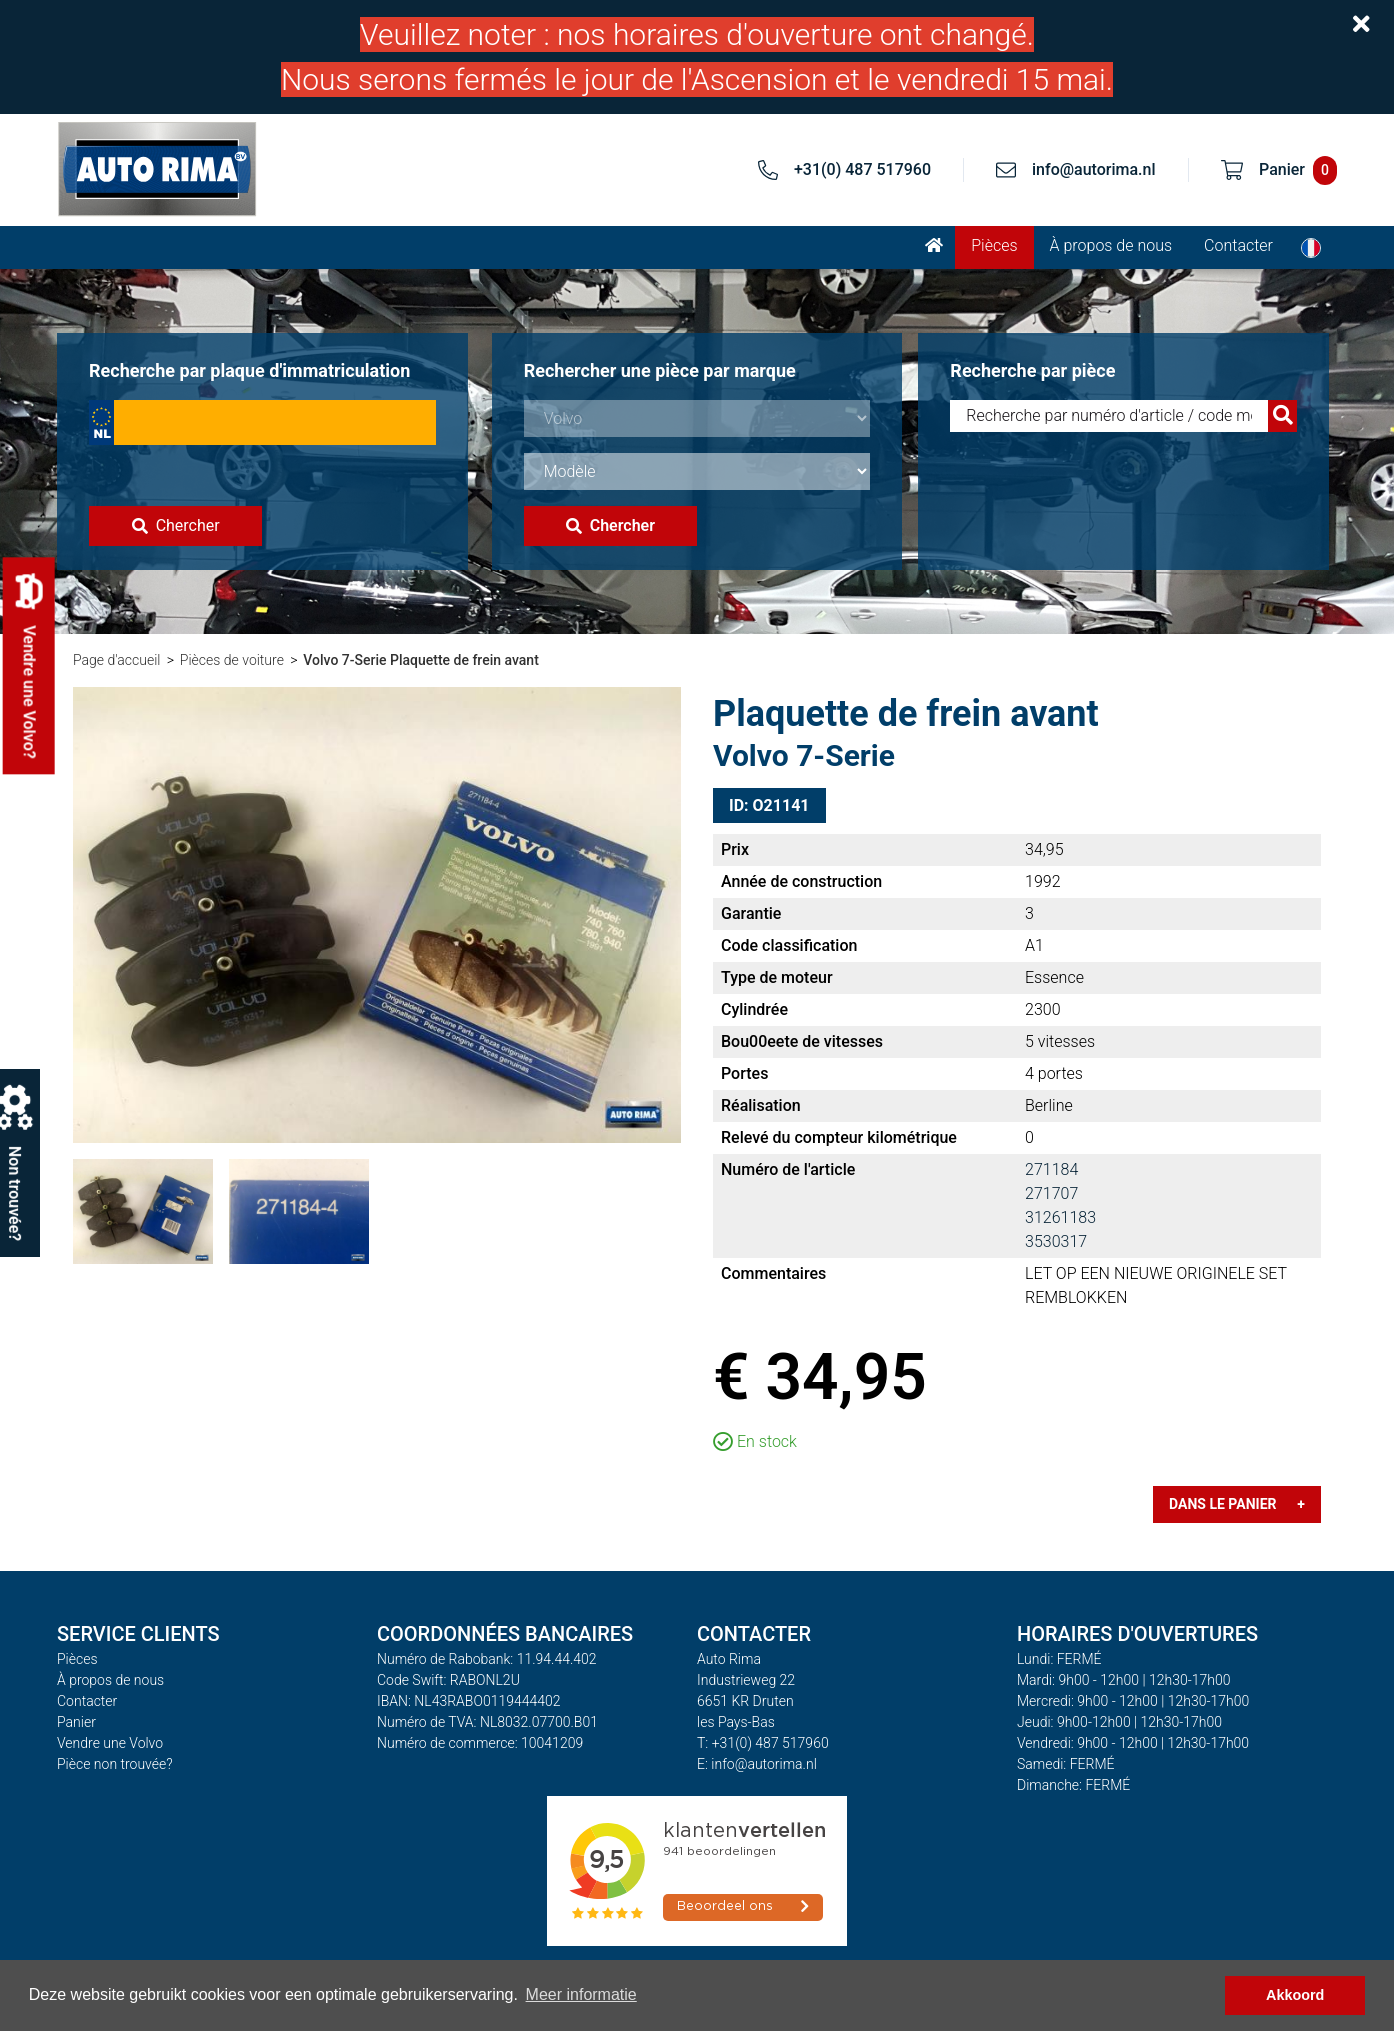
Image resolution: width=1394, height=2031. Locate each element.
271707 (1051, 1193)
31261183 (1060, 1217)
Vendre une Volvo (110, 1743)
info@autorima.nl (1094, 169)
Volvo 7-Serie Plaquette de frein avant (421, 660)
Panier (76, 1722)
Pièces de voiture (232, 660)
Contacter (1238, 245)
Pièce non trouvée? (115, 1764)
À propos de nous (1111, 245)
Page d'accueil (116, 660)
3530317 (1056, 1241)
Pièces (994, 245)
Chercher (176, 525)
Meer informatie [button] (581, 1994)
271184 (1051, 1169)
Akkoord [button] (1295, 1995)
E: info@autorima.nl (757, 1764)
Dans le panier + (1237, 1504)
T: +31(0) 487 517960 (763, 1743)
